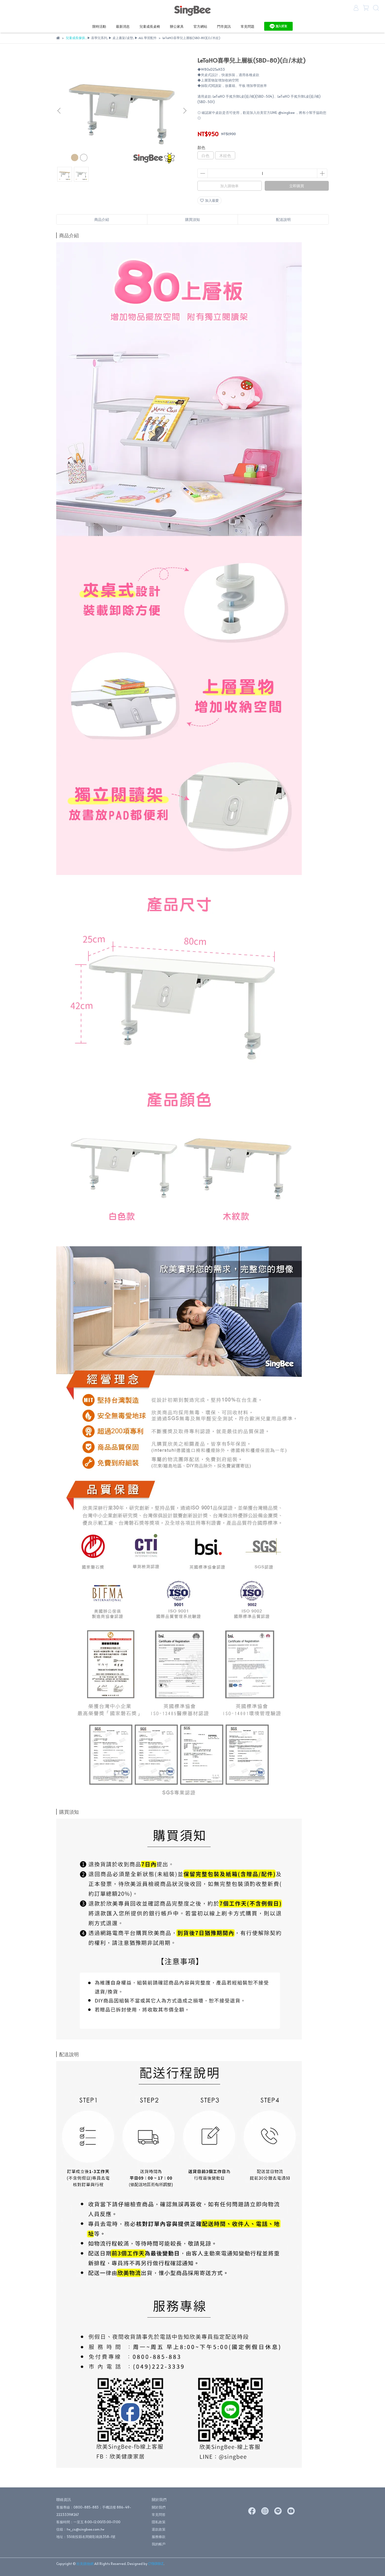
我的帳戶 (158, 2544)
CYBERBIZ (156, 2563)
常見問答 (158, 2514)
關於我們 (158, 2507)
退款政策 (158, 2529)
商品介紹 (101, 219)
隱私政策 (158, 2522)
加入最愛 (209, 200)
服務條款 (158, 2536)
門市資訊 (224, 26)
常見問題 (247, 26)
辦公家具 (177, 26)
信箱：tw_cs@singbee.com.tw (80, 2529)
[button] (185, 111)
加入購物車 (229, 185)
